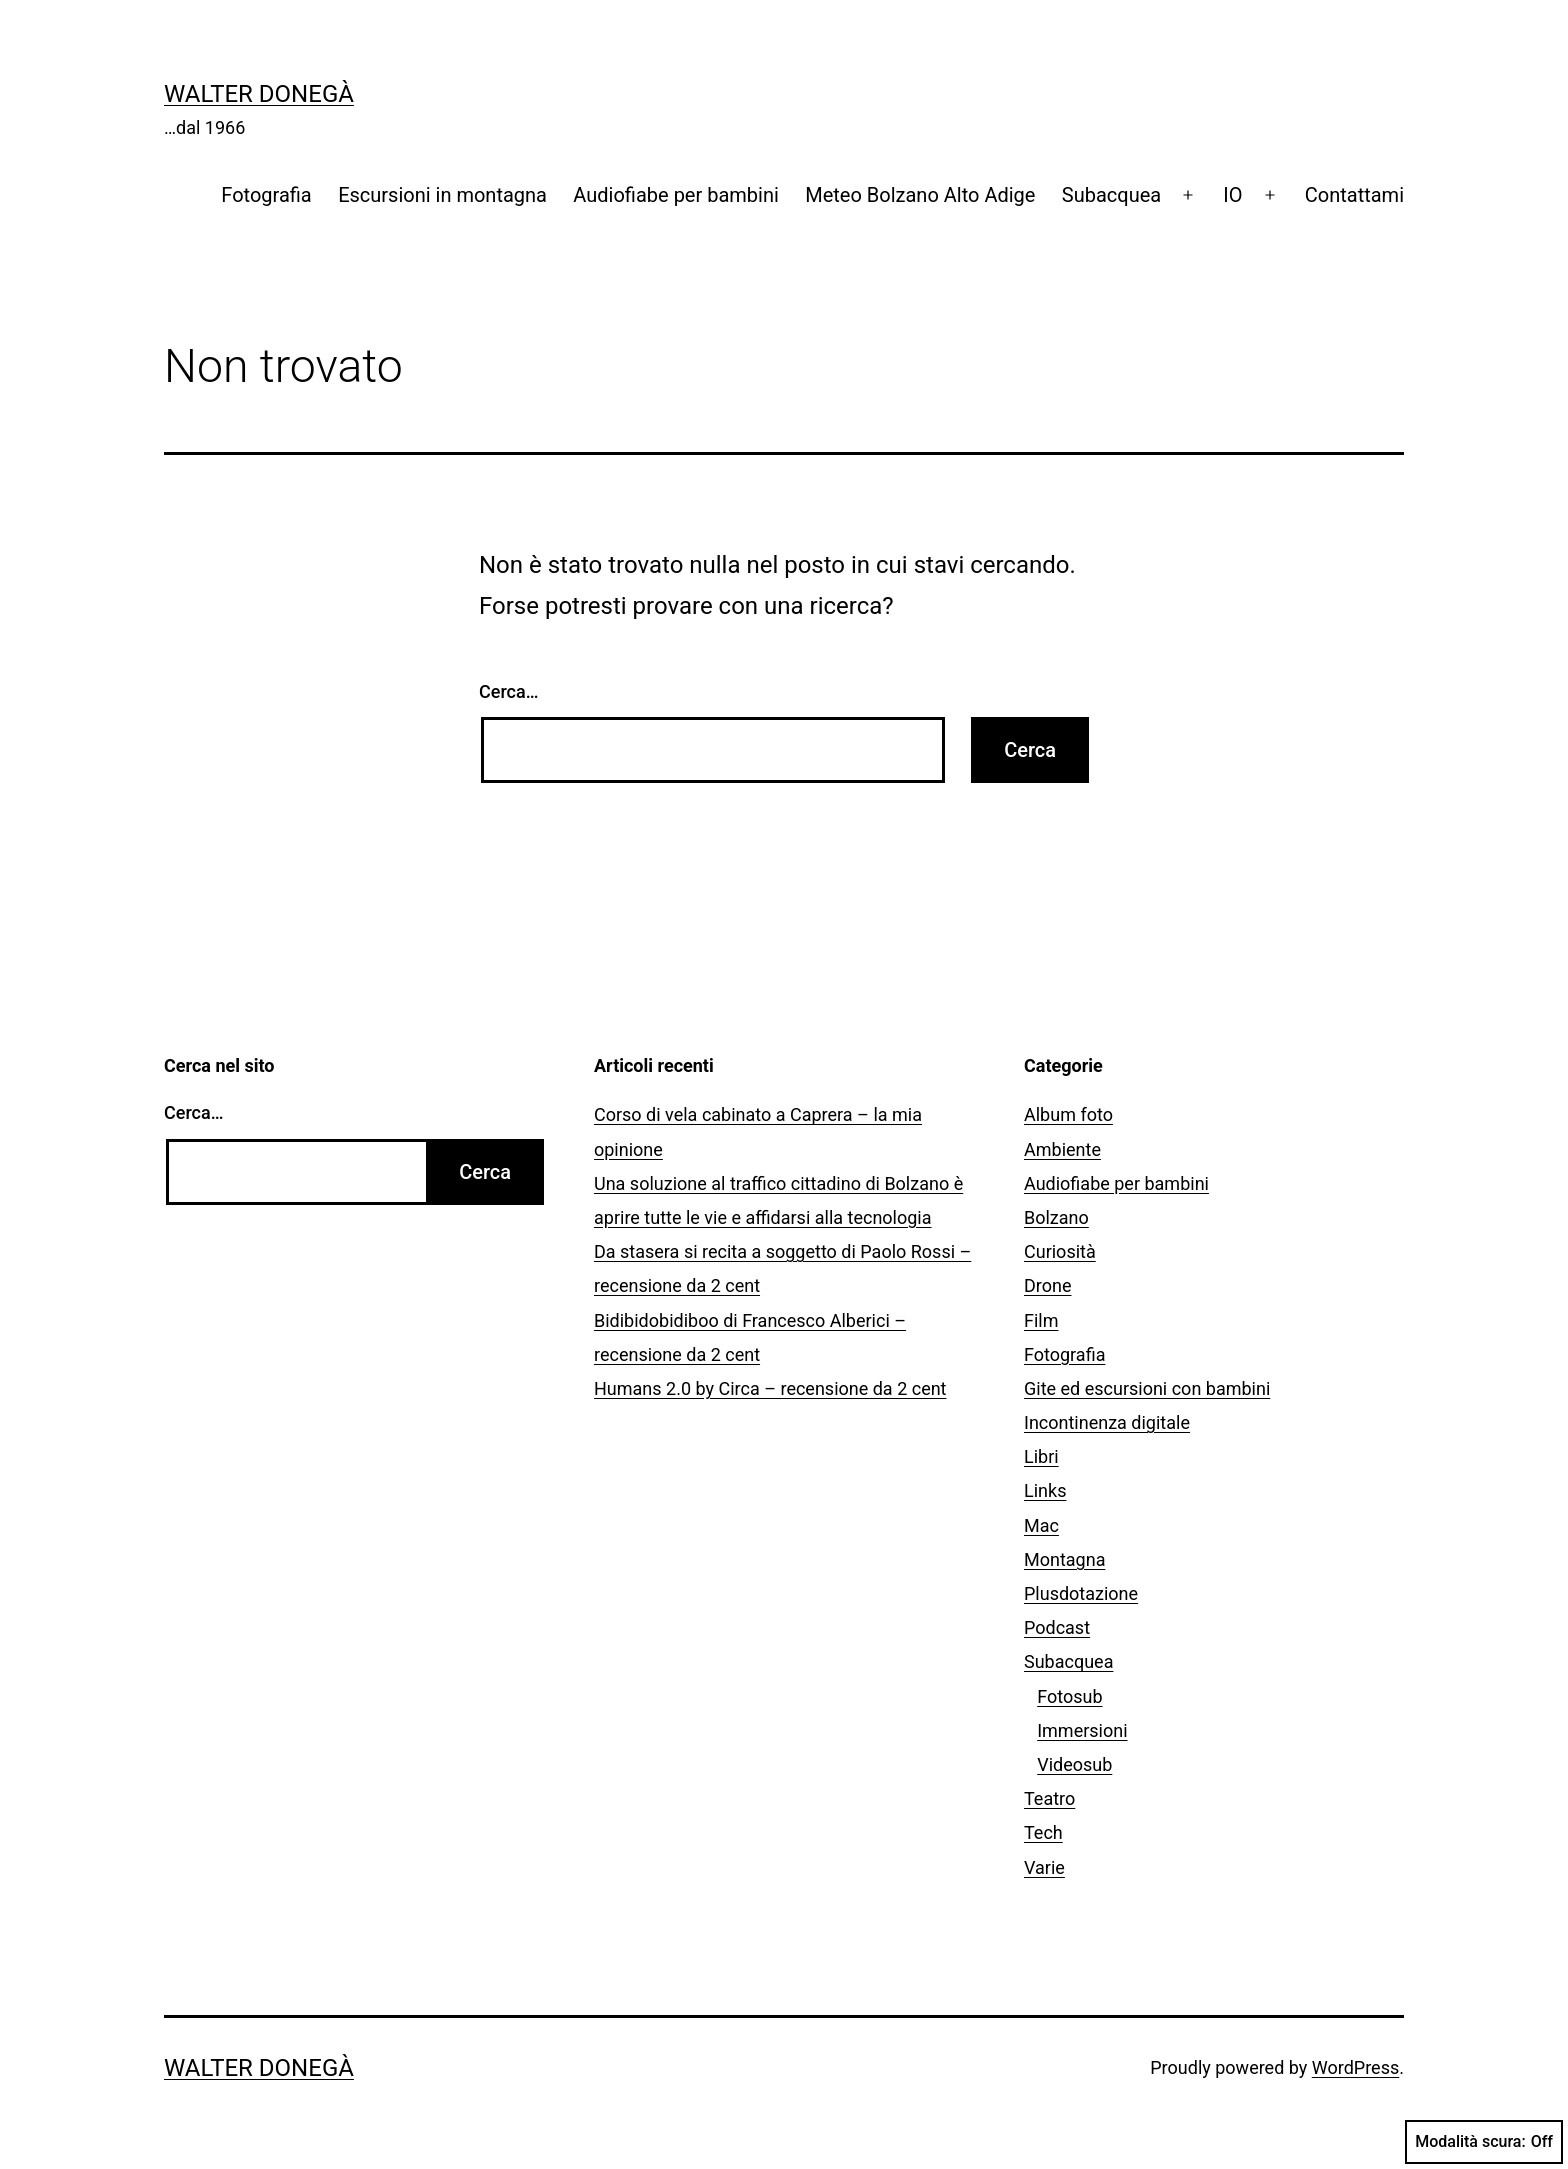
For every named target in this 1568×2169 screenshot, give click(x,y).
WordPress (1355, 2067)
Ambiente (1062, 1149)
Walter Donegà (259, 94)
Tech (1043, 1832)
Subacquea (1111, 195)
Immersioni (1082, 1730)
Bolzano (1056, 1217)
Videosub (1074, 1764)
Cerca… (508, 691)
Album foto (1068, 1114)
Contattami (1354, 195)
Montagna (1064, 1559)
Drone (1048, 1285)
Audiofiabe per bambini (676, 195)
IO (1232, 195)
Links (1045, 1490)
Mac (1041, 1525)
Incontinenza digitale (1107, 1422)
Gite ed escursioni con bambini (1147, 1388)
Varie (1044, 1867)
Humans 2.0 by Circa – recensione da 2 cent (770, 1388)
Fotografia (266, 195)
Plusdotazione (1081, 1593)
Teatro (1049, 1798)
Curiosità (1060, 1251)
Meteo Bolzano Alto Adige (920, 195)
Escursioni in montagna (442, 195)
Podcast (1057, 1627)
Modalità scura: (1484, 2142)
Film (1041, 1320)
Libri (1041, 1456)
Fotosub (1069, 1696)
